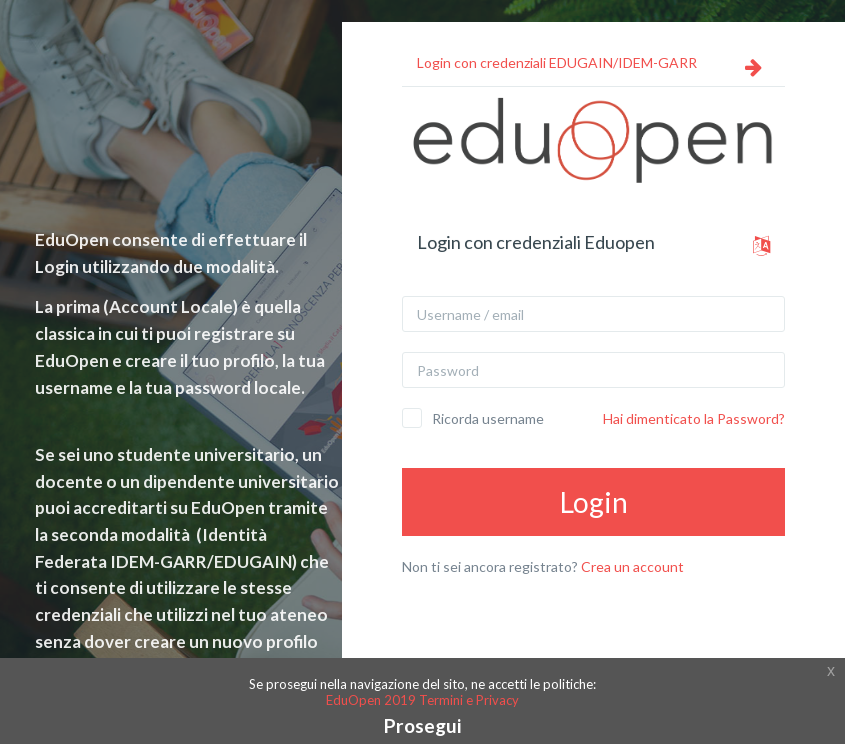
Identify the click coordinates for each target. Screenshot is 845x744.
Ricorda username (488, 418)
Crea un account (632, 566)
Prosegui (422, 725)
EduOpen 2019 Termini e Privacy (422, 700)
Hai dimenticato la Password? (694, 418)
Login (594, 502)
